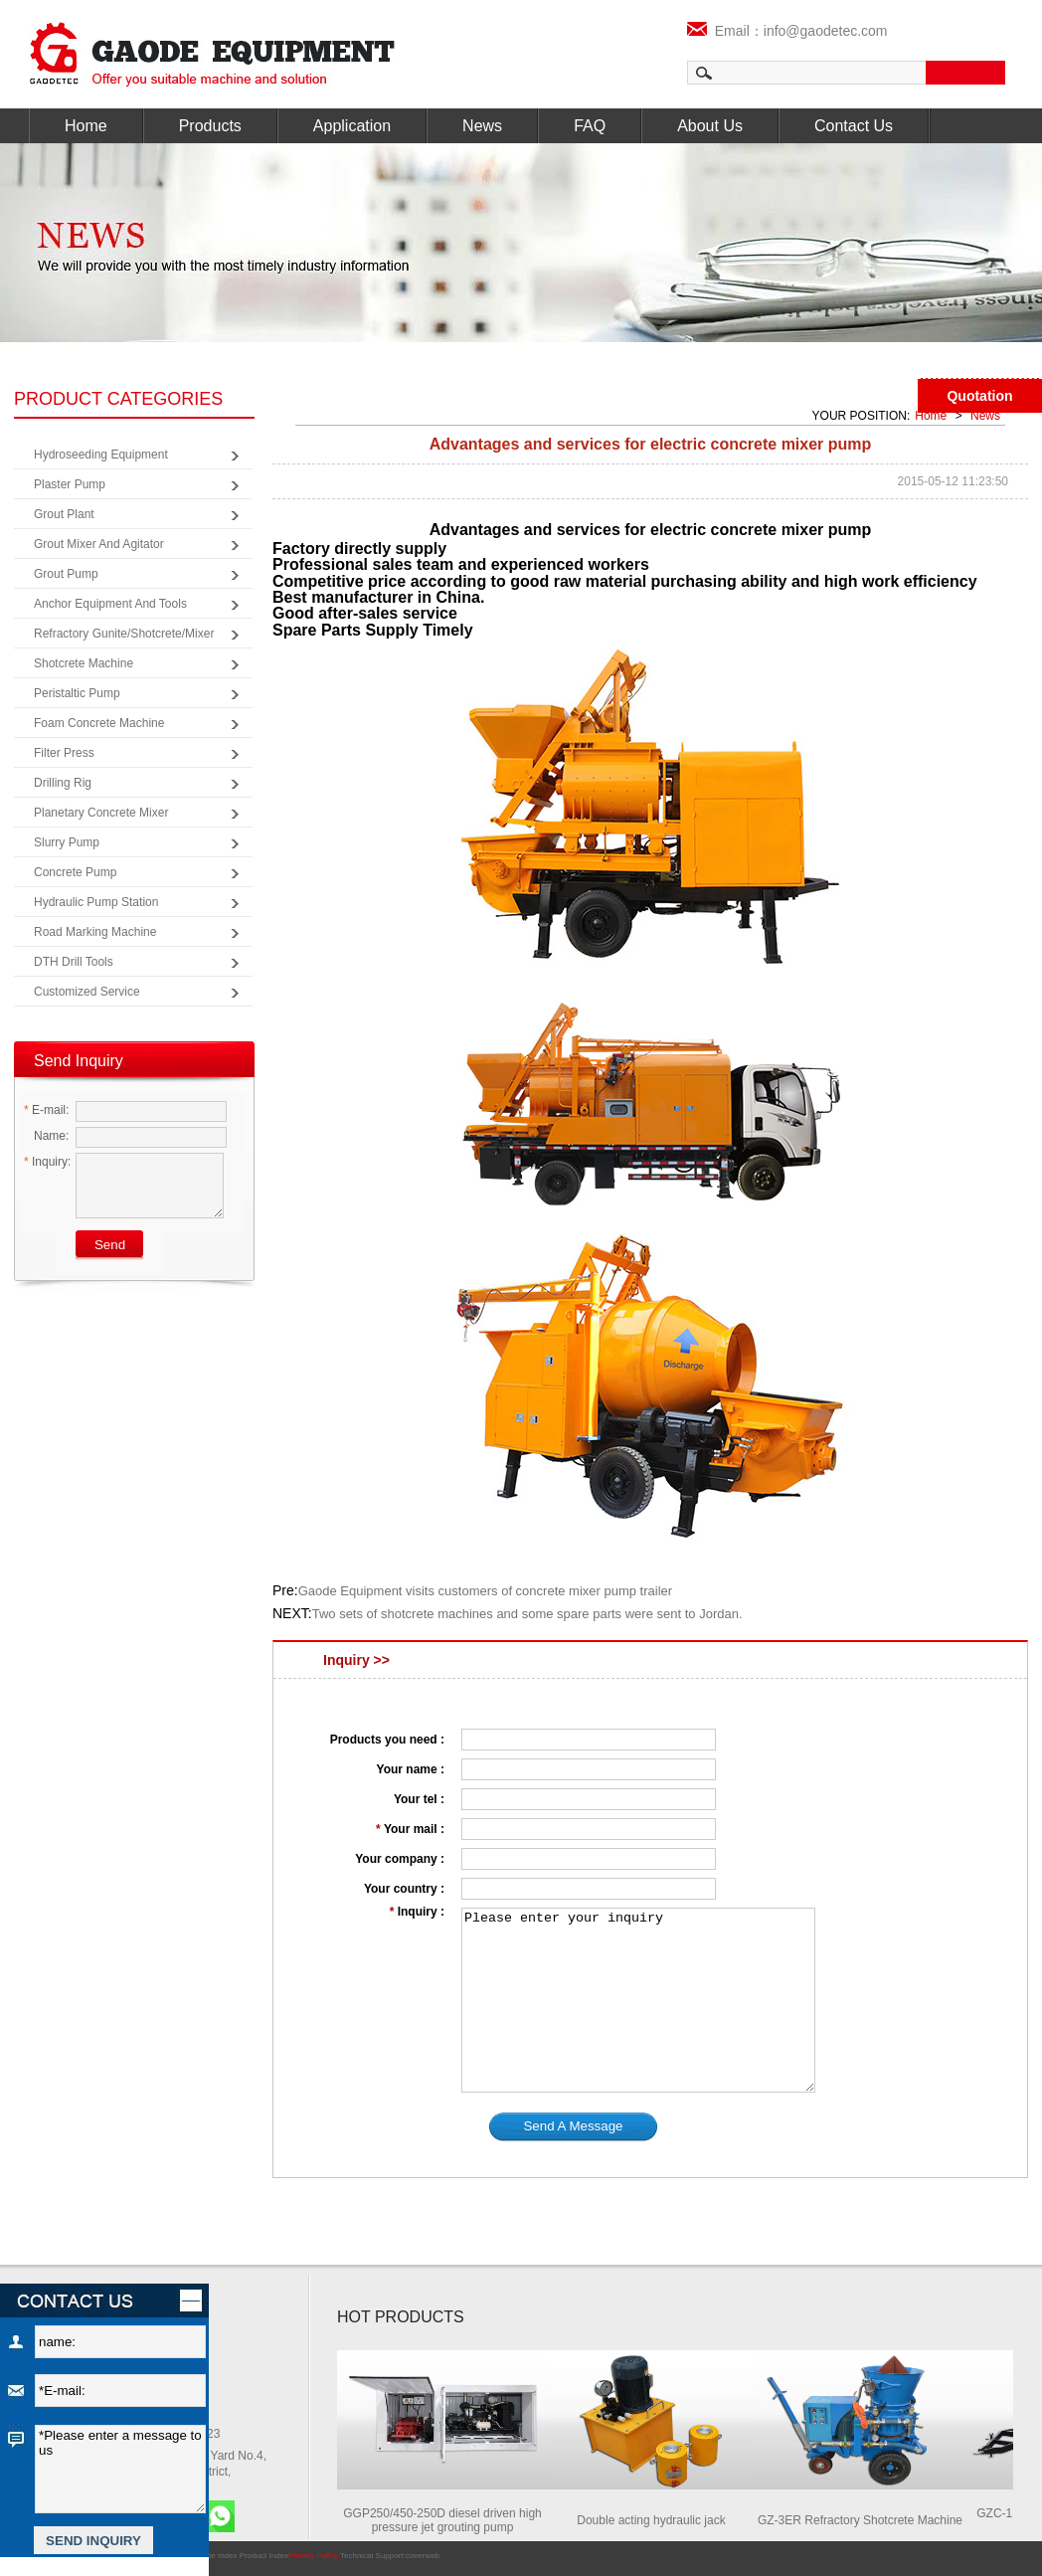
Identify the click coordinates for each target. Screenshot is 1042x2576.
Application (352, 125)
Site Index (220, 2555)
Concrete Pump (75, 872)
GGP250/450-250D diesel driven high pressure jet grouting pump (449, 2520)
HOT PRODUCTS (400, 2316)
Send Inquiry (78, 1060)
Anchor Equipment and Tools (110, 604)
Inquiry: (47, 1162)
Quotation (979, 396)
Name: (46, 1136)
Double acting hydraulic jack (658, 2520)
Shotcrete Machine (83, 663)
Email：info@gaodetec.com (787, 31)
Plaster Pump (69, 484)
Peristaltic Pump (77, 693)
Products (210, 125)
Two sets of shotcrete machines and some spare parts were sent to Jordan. (527, 1613)
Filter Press (64, 753)
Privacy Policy (313, 2555)
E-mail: (46, 1110)
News (482, 125)
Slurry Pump (66, 842)
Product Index (264, 2555)
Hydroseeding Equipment (101, 454)
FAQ (590, 125)
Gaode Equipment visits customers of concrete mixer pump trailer (485, 1590)
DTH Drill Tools (73, 962)
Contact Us (853, 125)
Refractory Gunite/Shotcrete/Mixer (124, 634)
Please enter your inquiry (638, 2000)
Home (86, 125)
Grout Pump (66, 574)
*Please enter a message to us (120, 2469)
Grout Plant (64, 514)
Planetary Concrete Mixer (101, 813)
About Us (710, 125)
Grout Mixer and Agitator (99, 544)
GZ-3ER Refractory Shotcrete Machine (867, 2520)
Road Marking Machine (95, 932)
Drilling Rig (62, 783)
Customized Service (87, 992)
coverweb (422, 2555)
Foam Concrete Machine (99, 723)
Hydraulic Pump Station (96, 902)
